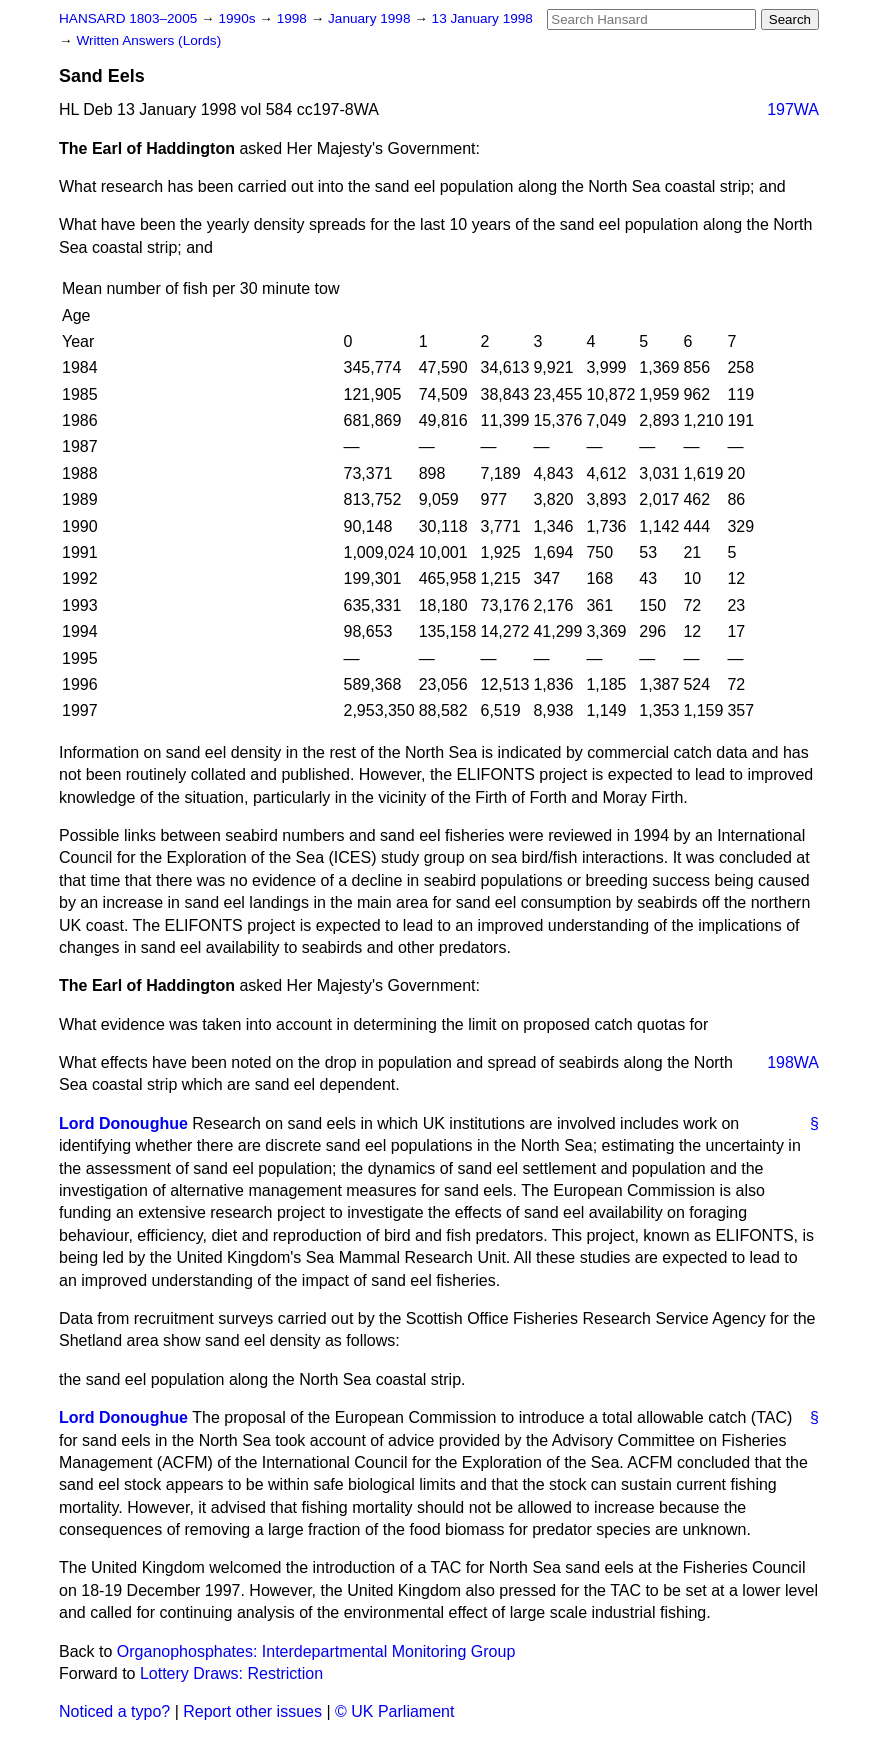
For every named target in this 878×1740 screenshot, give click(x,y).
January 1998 (371, 18)
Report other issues (252, 1711)
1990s (238, 18)
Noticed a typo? (114, 1711)
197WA (793, 109)
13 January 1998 (482, 18)
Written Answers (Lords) (148, 40)
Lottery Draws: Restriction (231, 1673)
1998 (294, 18)
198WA (793, 1062)
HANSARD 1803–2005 (128, 18)
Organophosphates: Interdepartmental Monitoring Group (316, 1651)
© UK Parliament (394, 1711)
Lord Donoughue (123, 1123)
